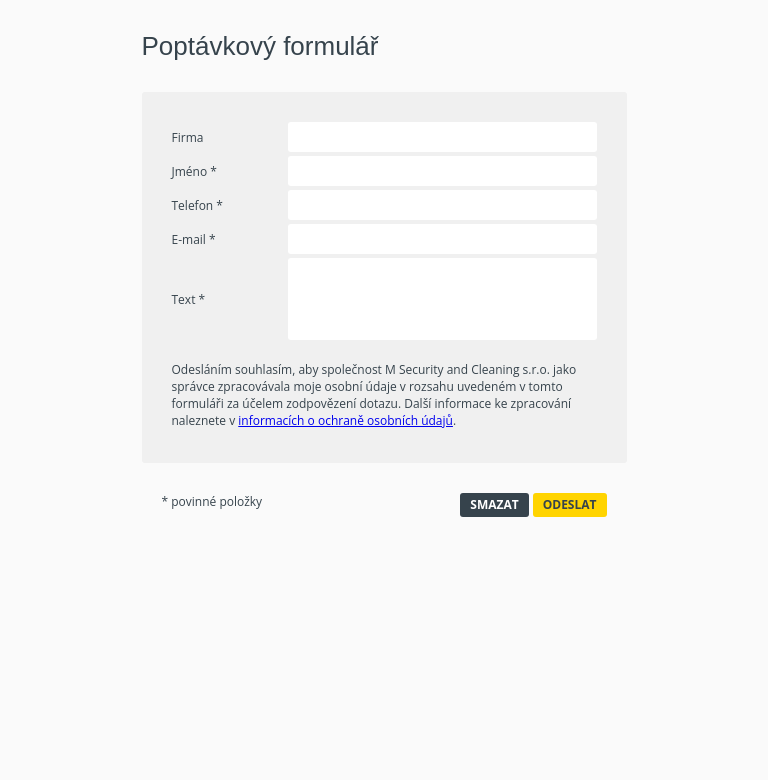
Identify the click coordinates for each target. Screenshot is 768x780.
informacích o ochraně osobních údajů (345, 420)
